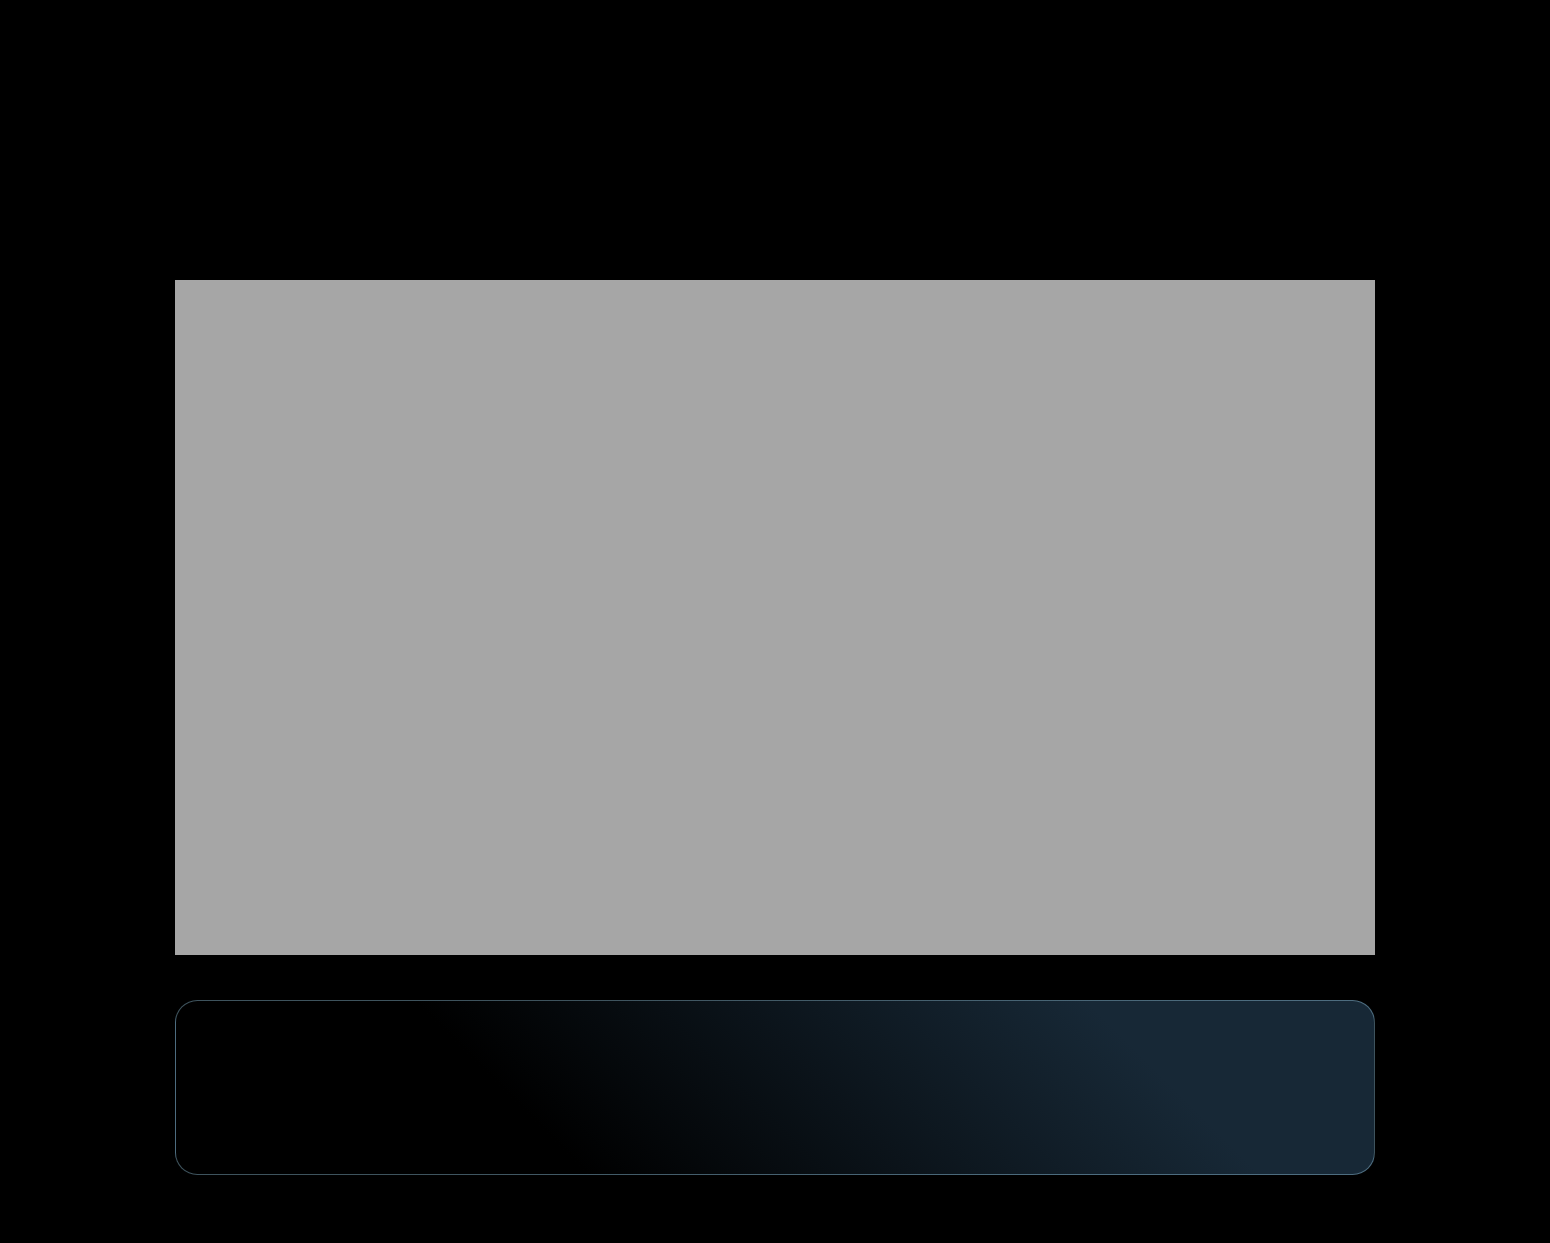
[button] (1298, 44)
